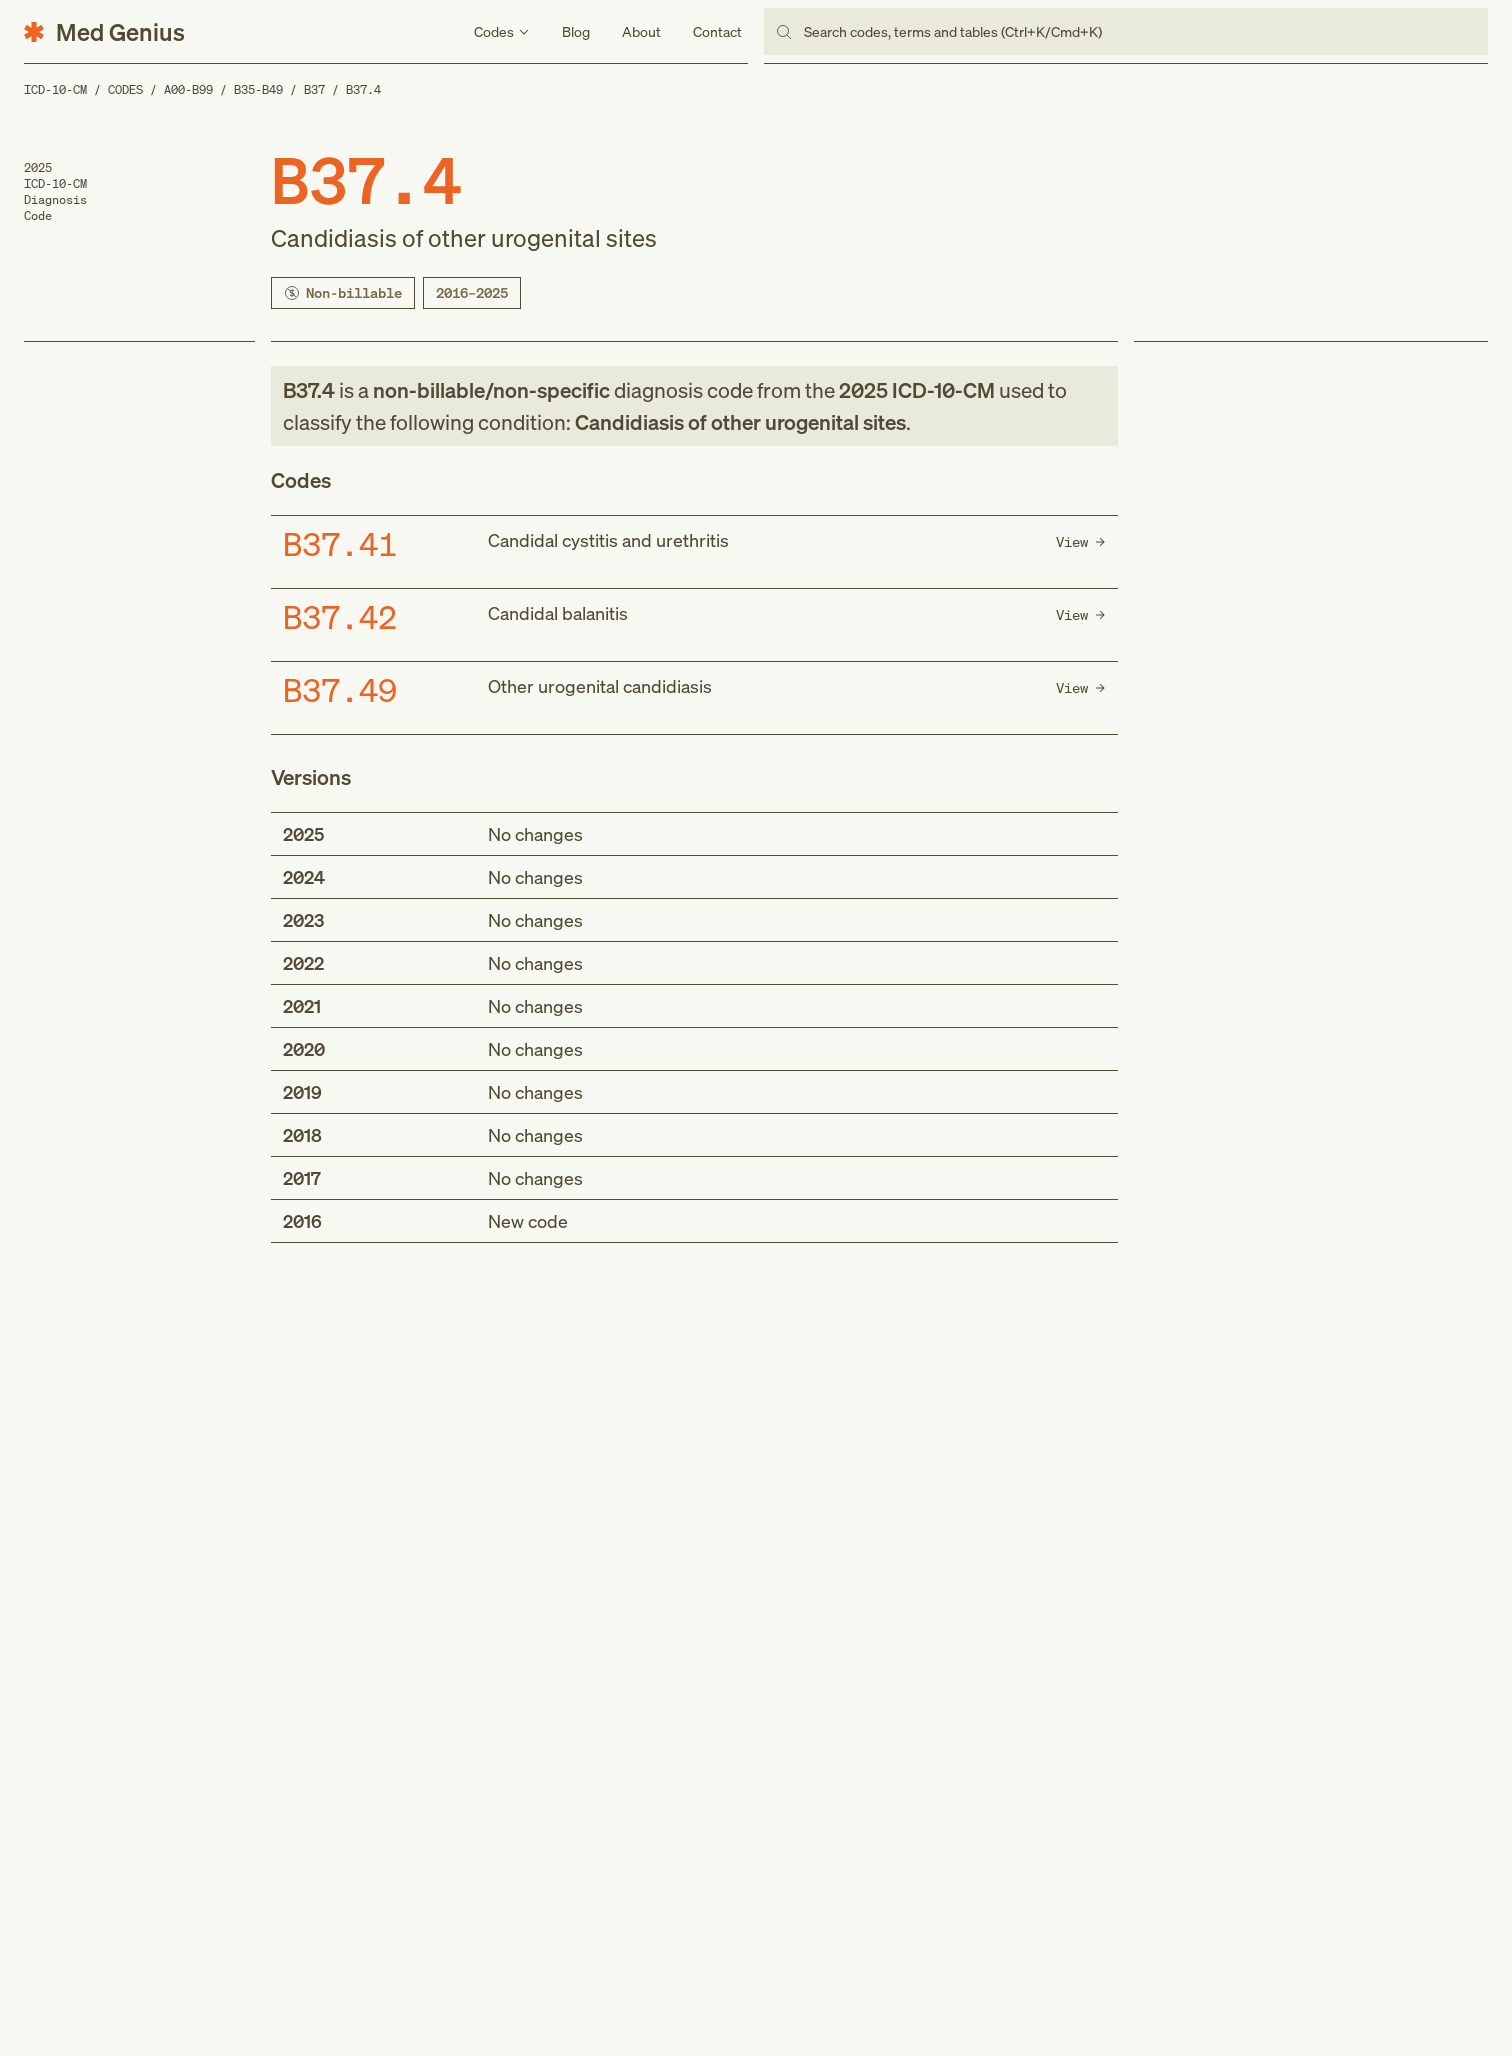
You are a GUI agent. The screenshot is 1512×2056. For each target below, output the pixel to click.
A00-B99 (188, 89)
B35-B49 (258, 89)
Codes (125, 89)
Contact (717, 31)
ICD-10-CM (55, 89)
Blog (576, 31)
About (641, 31)
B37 (314, 89)
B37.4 (363, 89)
